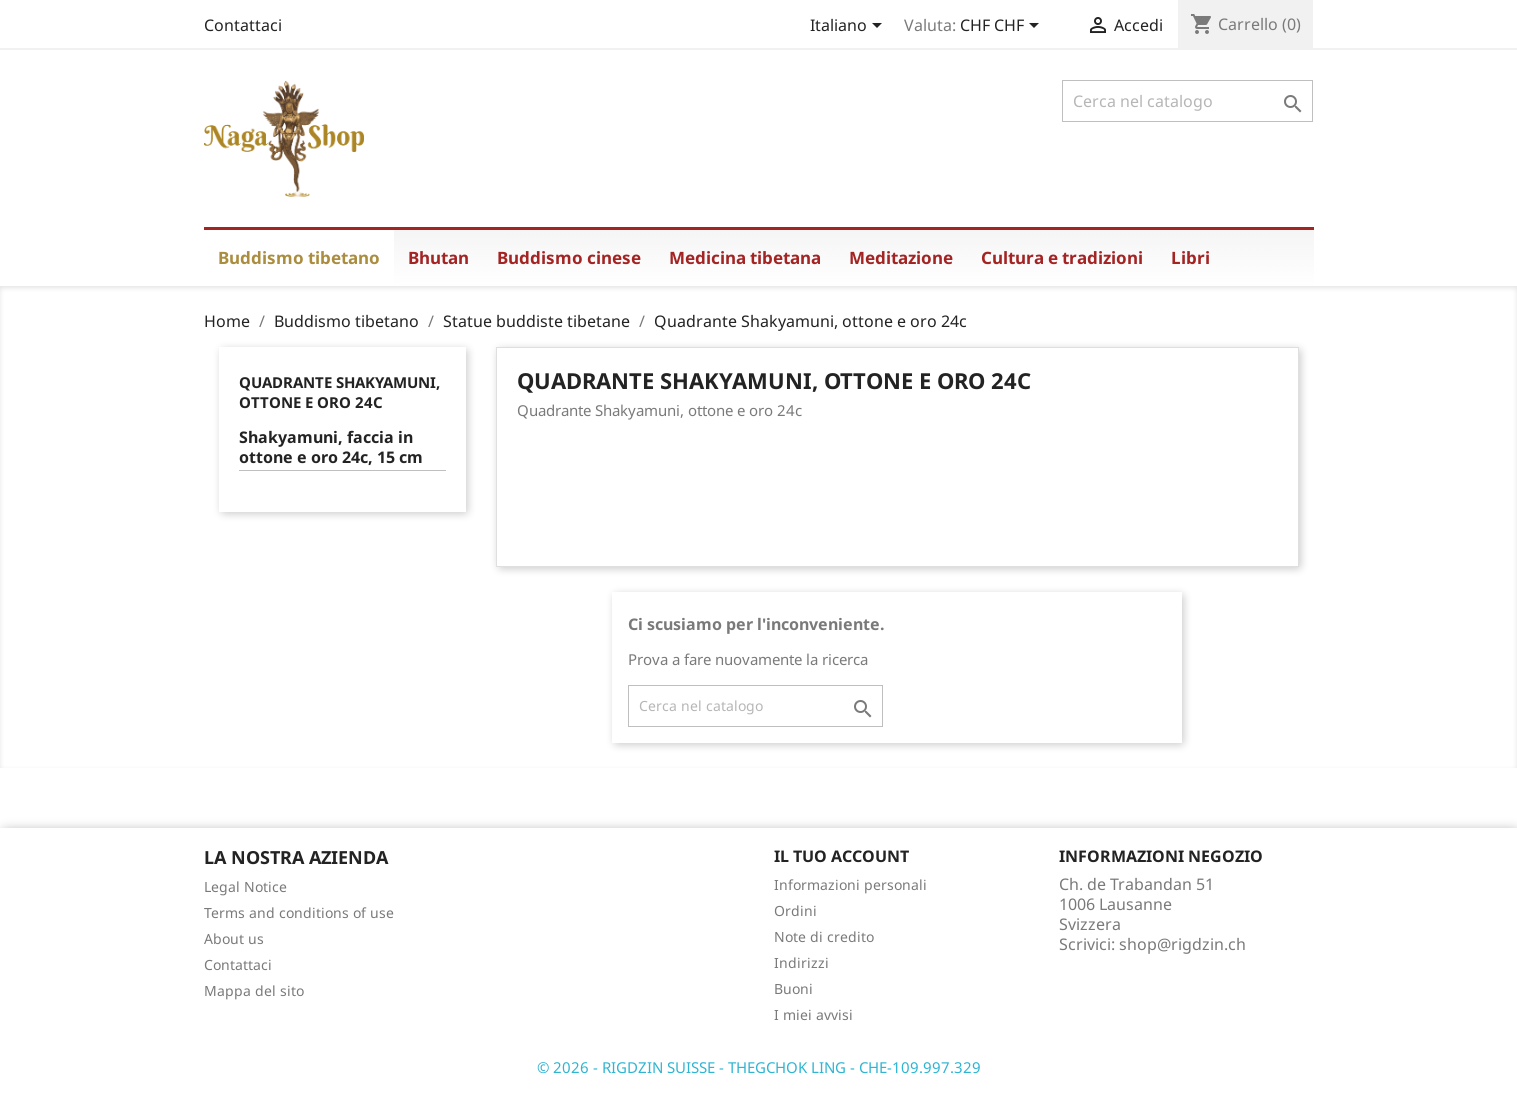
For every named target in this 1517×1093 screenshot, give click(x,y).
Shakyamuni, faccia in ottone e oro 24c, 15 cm (331, 447)
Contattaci (243, 25)
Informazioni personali (850, 884)
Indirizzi (801, 962)
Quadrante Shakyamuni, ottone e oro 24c (339, 392)
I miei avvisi (813, 1014)
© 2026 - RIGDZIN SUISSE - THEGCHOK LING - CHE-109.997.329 (759, 1067)
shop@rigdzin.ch (1182, 944)
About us (234, 938)
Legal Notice (245, 886)
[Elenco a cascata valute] (1003, 27)
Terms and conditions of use (299, 912)
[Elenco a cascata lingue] (849, 27)
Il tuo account (841, 856)
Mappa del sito (254, 990)
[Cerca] (1187, 101)
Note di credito (824, 936)
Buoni (793, 988)
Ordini (795, 910)
